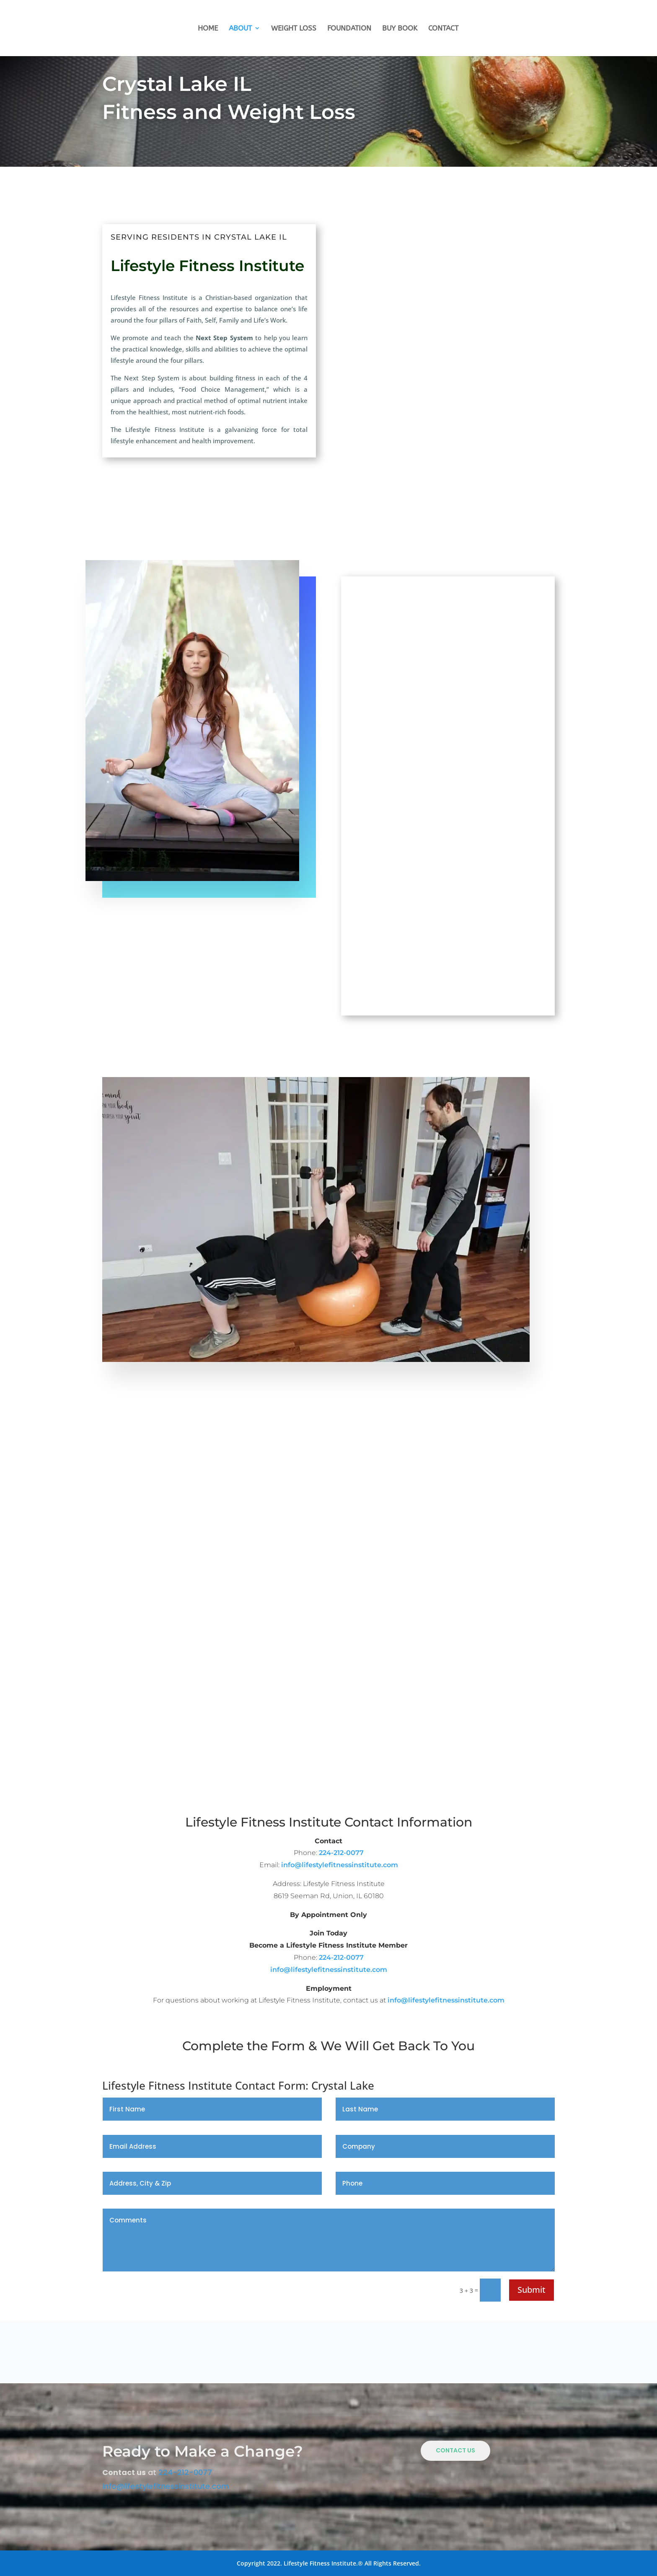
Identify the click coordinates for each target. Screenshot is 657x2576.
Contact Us (455, 2450)
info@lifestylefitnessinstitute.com (339, 1865)
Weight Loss (293, 28)
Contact (443, 28)
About (240, 28)
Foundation (349, 28)
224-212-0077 (341, 1853)
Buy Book (399, 28)
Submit (531, 2289)
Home (208, 28)
